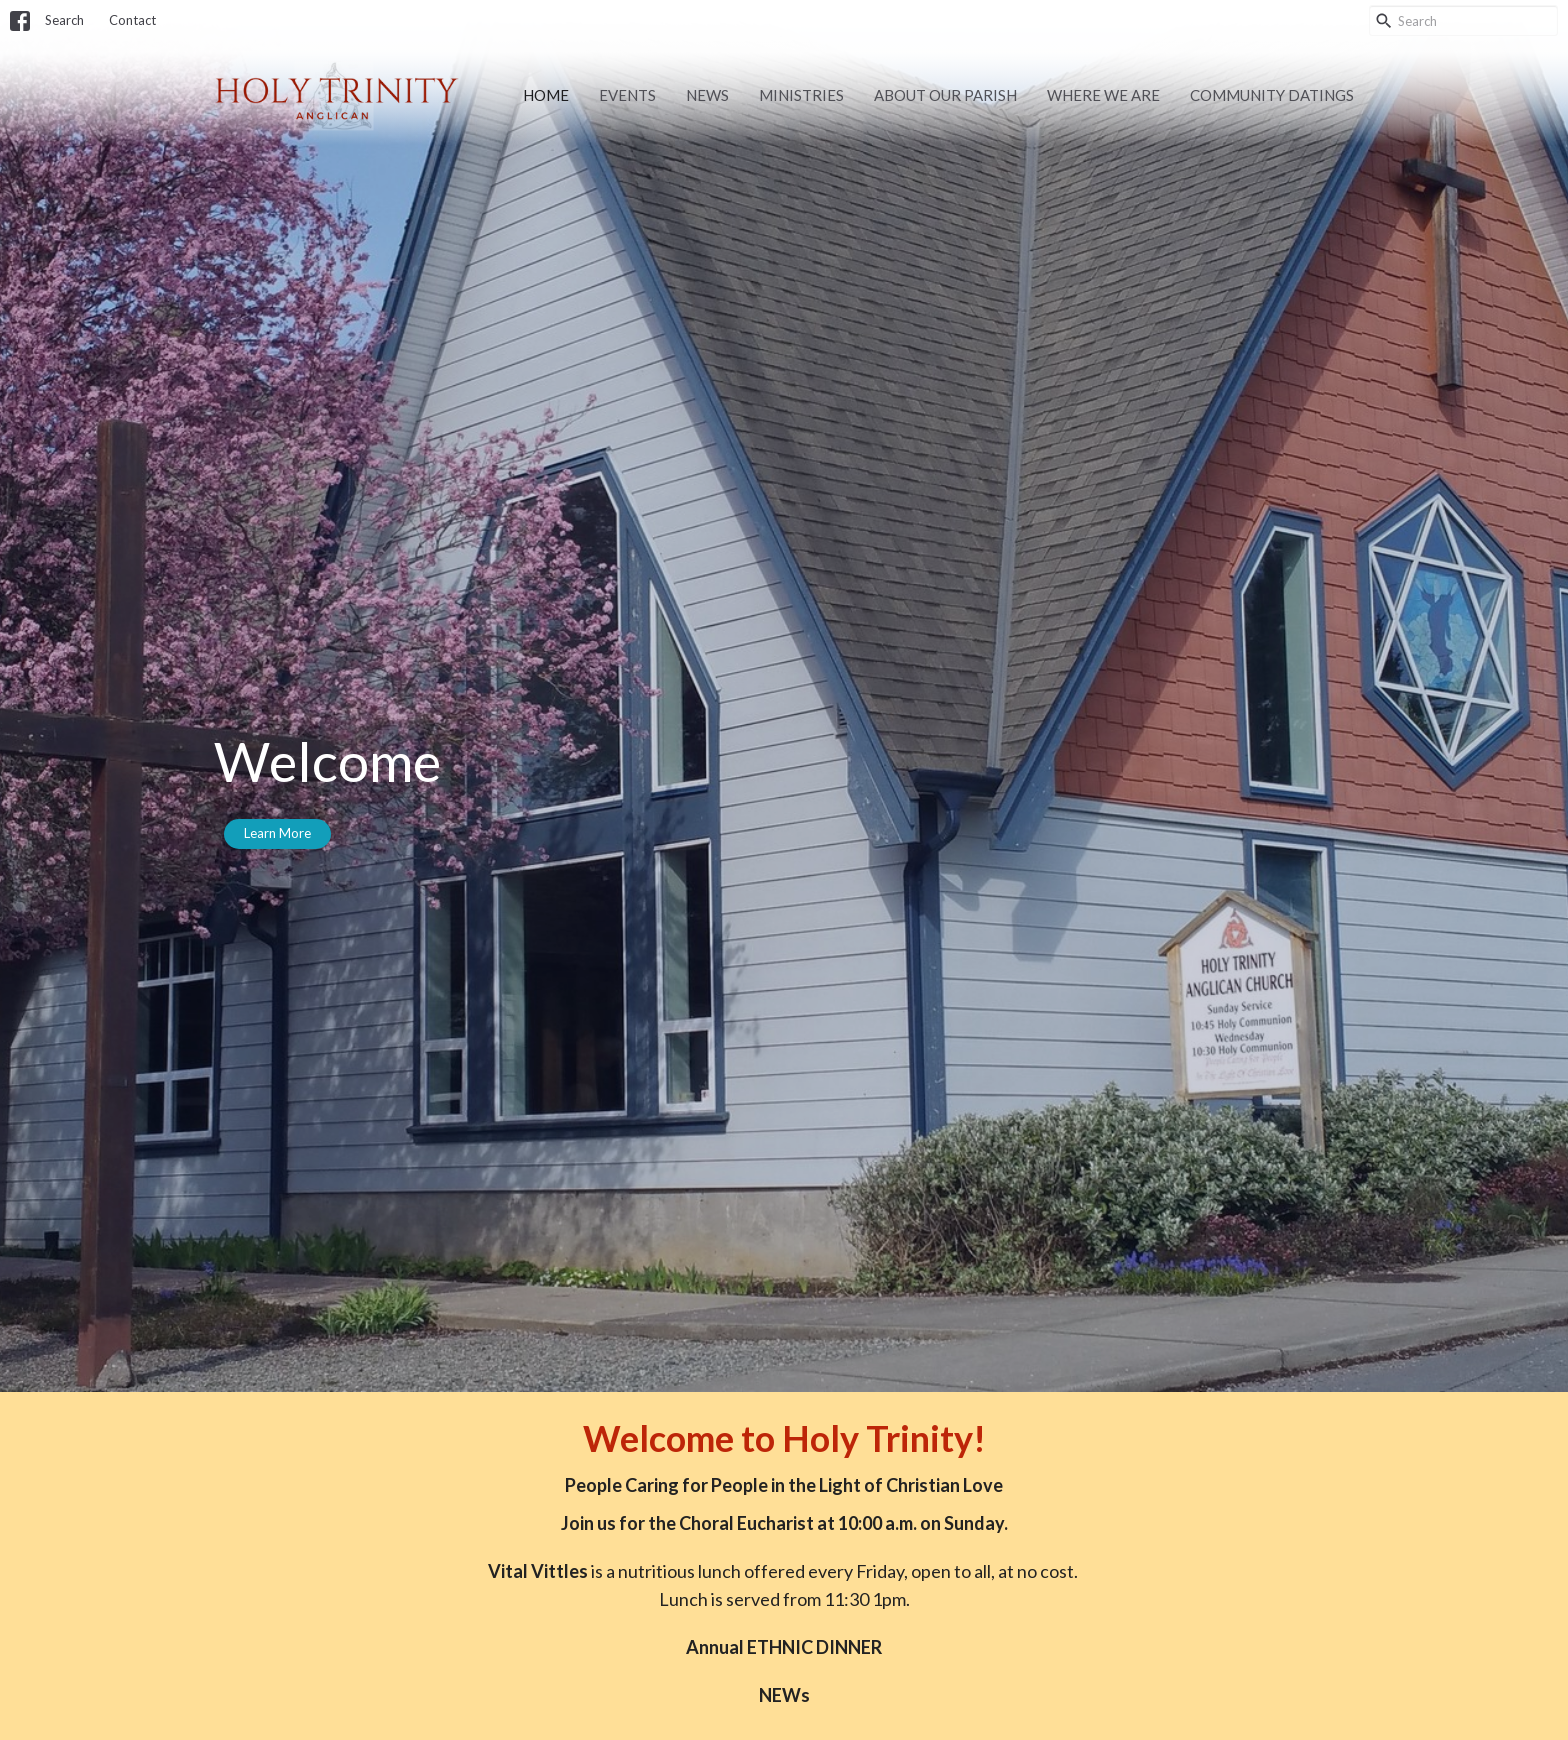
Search (64, 20)
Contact (132, 20)
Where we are (1103, 95)
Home (546, 95)
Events (627, 95)
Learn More (277, 833)
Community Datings (1272, 95)
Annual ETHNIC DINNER (784, 1647)
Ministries (801, 95)
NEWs (784, 1695)
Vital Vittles (538, 1571)
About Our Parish (945, 95)
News (707, 95)
